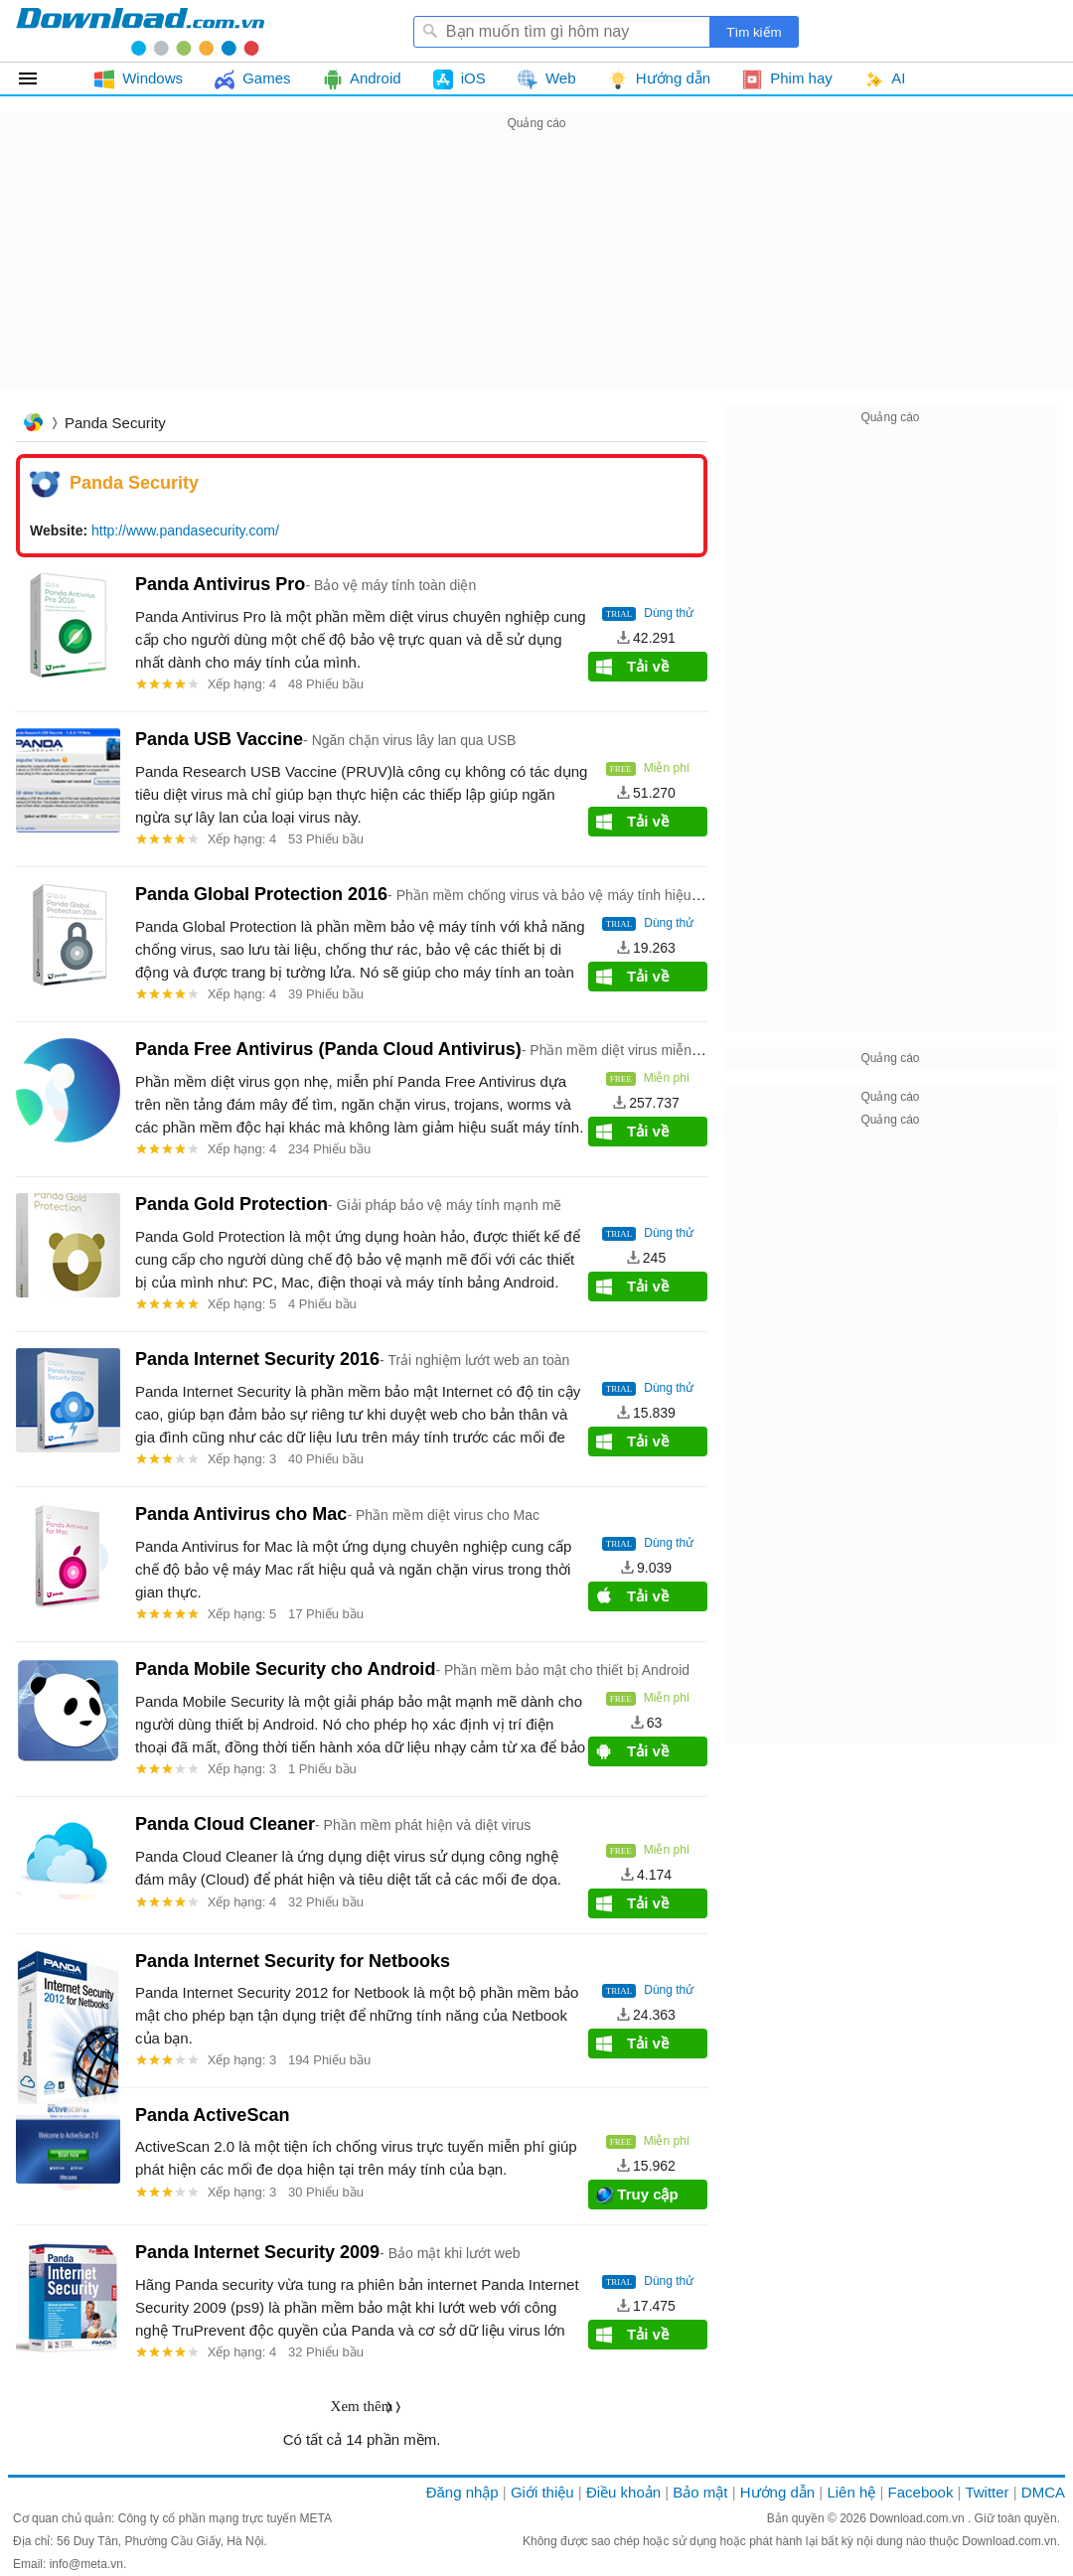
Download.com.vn (918, 2518)
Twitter (986, 2492)
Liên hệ (851, 2492)
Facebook (921, 2492)
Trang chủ (33, 424)
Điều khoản (623, 2492)
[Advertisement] (536, 274)
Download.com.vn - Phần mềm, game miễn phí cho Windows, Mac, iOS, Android (140, 31)
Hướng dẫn (777, 2492)
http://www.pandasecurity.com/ (185, 530)
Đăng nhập (462, 2492)
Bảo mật (700, 2492)
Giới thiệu (542, 2492)
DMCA (1043, 2492)
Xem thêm (362, 2406)
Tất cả (39, 78)
